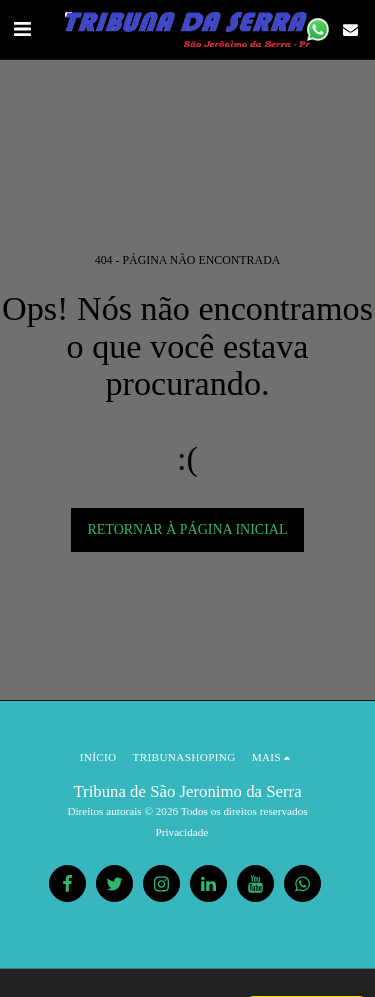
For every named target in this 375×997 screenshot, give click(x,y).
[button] (22, 29)
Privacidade (182, 832)
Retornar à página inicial (187, 529)
